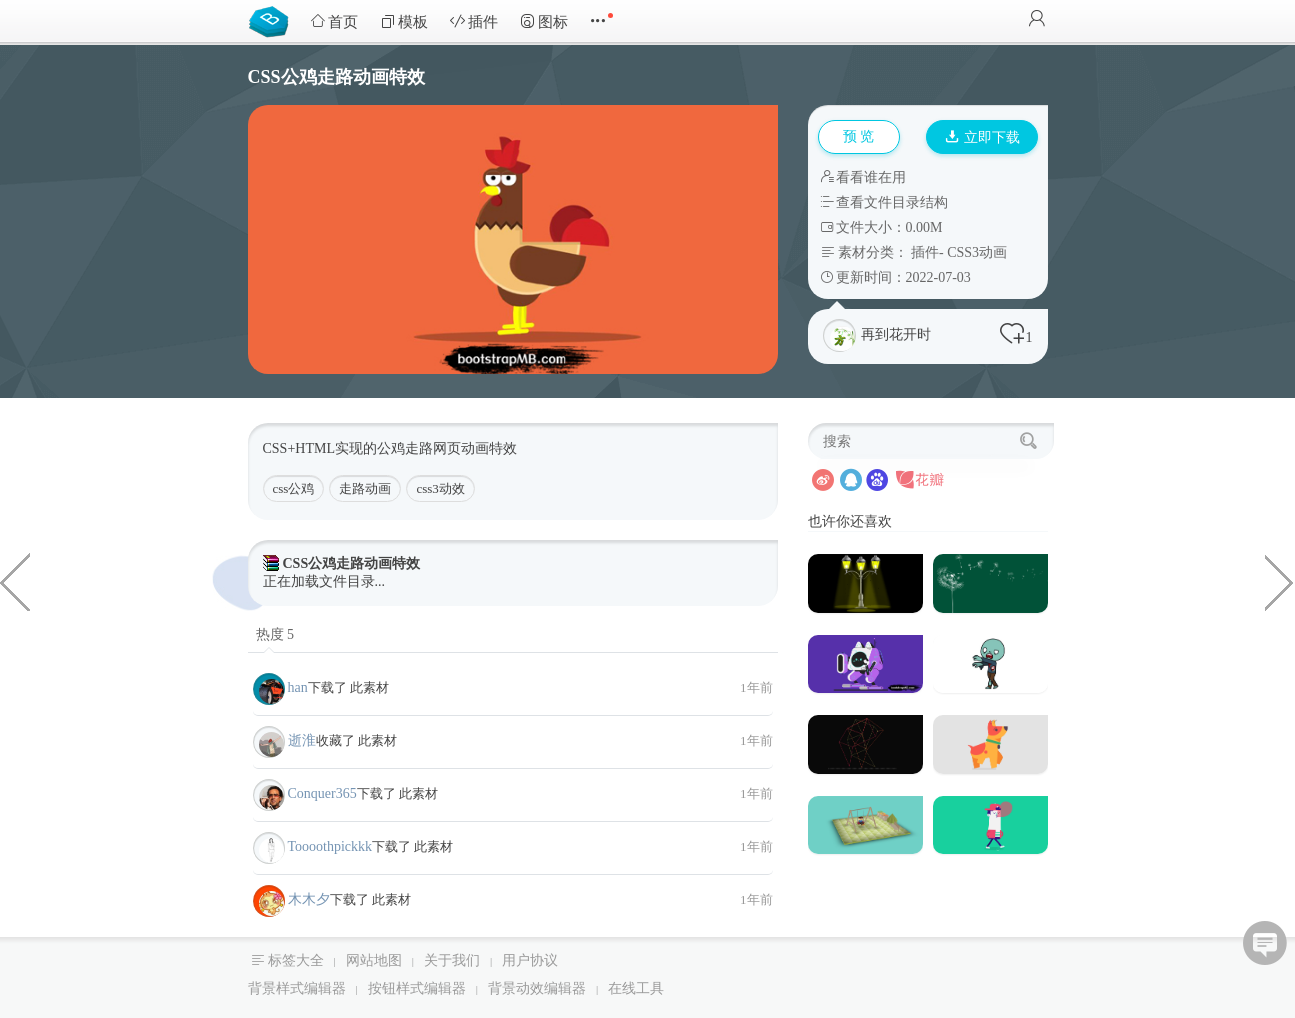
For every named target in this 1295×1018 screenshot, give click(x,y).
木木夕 (309, 899)
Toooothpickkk (330, 846)
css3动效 (440, 488)
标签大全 (296, 960)
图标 (544, 21)
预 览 (859, 136)
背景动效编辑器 (537, 988)
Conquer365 (322, 793)
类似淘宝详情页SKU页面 (15, 581)
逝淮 (302, 740)
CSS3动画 (977, 252)
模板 (404, 21)
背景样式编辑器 (297, 988)
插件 (474, 21)
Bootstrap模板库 (273, 20)
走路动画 (365, 488)
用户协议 (530, 960)
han (298, 687)
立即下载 (983, 137)
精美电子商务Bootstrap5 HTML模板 (1280, 581)
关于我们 (452, 960)
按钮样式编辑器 (417, 988)
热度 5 (275, 634)
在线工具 (636, 988)
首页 (334, 21)
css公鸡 (294, 488)
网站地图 (374, 960)
